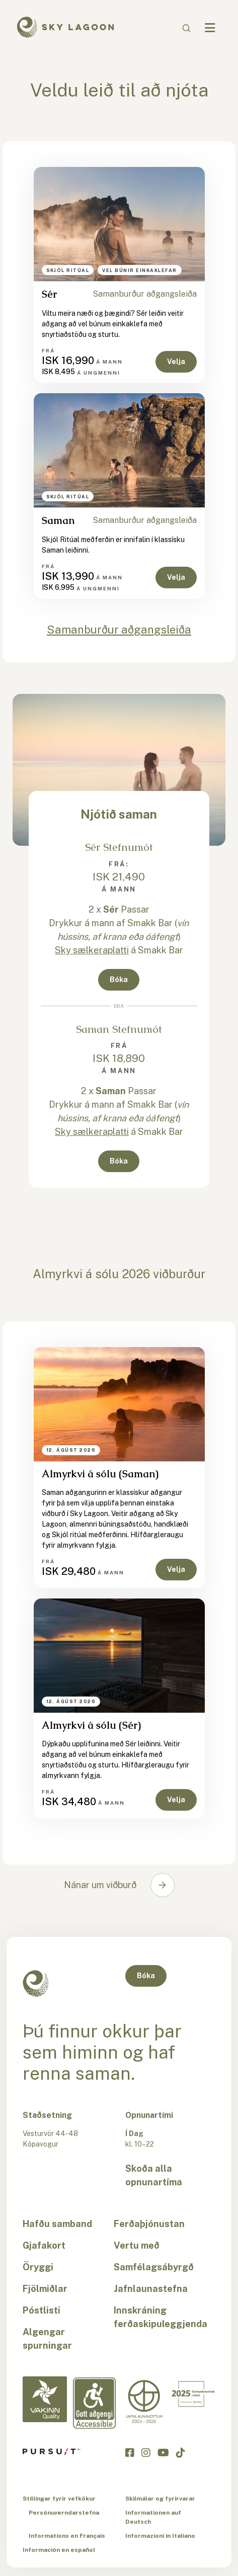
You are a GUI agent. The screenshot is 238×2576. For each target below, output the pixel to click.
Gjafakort (44, 2245)
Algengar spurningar (47, 2339)
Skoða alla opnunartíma (153, 2175)
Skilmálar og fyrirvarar (160, 2498)
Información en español (59, 2549)
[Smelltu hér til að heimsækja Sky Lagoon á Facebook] (129, 2452)
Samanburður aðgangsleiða (145, 294)
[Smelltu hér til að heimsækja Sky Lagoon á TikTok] (180, 2452)
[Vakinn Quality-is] (45, 2399)
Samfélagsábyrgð (154, 2267)
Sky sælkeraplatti (92, 950)
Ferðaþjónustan (149, 2223)
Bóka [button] (119, 979)
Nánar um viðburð (100, 1885)
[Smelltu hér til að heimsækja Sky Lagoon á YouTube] (163, 2452)
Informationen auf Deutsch (153, 2517)
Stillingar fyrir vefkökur (59, 2498)
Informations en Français (67, 2535)
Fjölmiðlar (45, 2288)
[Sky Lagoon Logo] (65, 26)
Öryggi (38, 2267)
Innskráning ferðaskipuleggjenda (160, 2317)
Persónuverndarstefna (64, 2512)
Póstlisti (41, 2310)
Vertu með (137, 2245)
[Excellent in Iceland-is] (193, 2394)
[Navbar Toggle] (209, 28)
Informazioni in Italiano (160, 2535)
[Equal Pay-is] (144, 2401)
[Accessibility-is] (94, 2403)
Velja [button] (176, 362)
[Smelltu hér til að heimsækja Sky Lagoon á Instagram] (145, 2452)
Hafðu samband (57, 2223)
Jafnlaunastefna (151, 2288)
